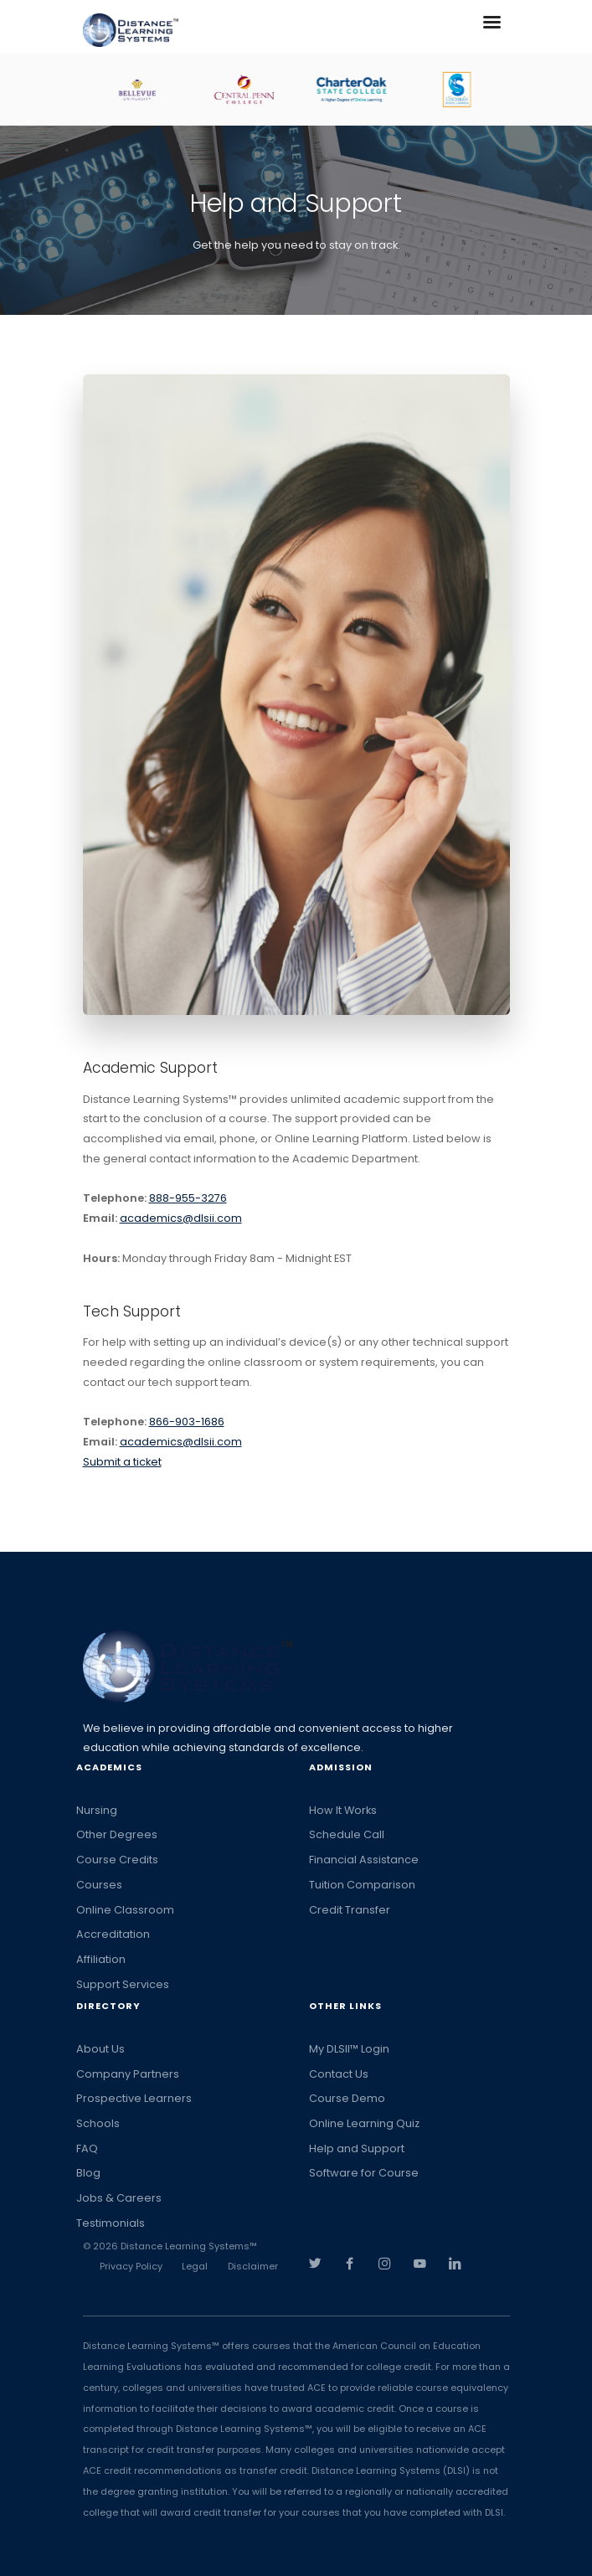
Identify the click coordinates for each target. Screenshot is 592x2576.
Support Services (122, 1984)
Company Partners (127, 2074)
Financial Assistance (364, 1859)
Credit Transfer (349, 1910)
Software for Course (364, 2173)
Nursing (96, 1810)
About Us (100, 2049)
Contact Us (338, 2074)
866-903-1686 (186, 1421)
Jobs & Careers (119, 2198)
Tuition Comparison (362, 1885)
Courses (99, 1885)
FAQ (87, 2148)
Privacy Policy (131, 2266)
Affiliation (101, 1959)
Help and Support (356, 2148)
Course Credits (117, 1859)
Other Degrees (116, 1834)
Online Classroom (125, 1910)
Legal (195, 2266)
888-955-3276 (188, 1198)
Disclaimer (253, 2266)
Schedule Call (346, 1834)
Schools (98, 2123)
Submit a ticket (122, 1462)
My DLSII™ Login (349, 2049)
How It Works (343, 1810)
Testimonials (110, 2223)
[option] (151, 89)
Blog (88, 2173)
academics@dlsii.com (181, 1218)
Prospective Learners (134, 2098)
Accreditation (113, 1934)
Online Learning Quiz (364, 2123)
